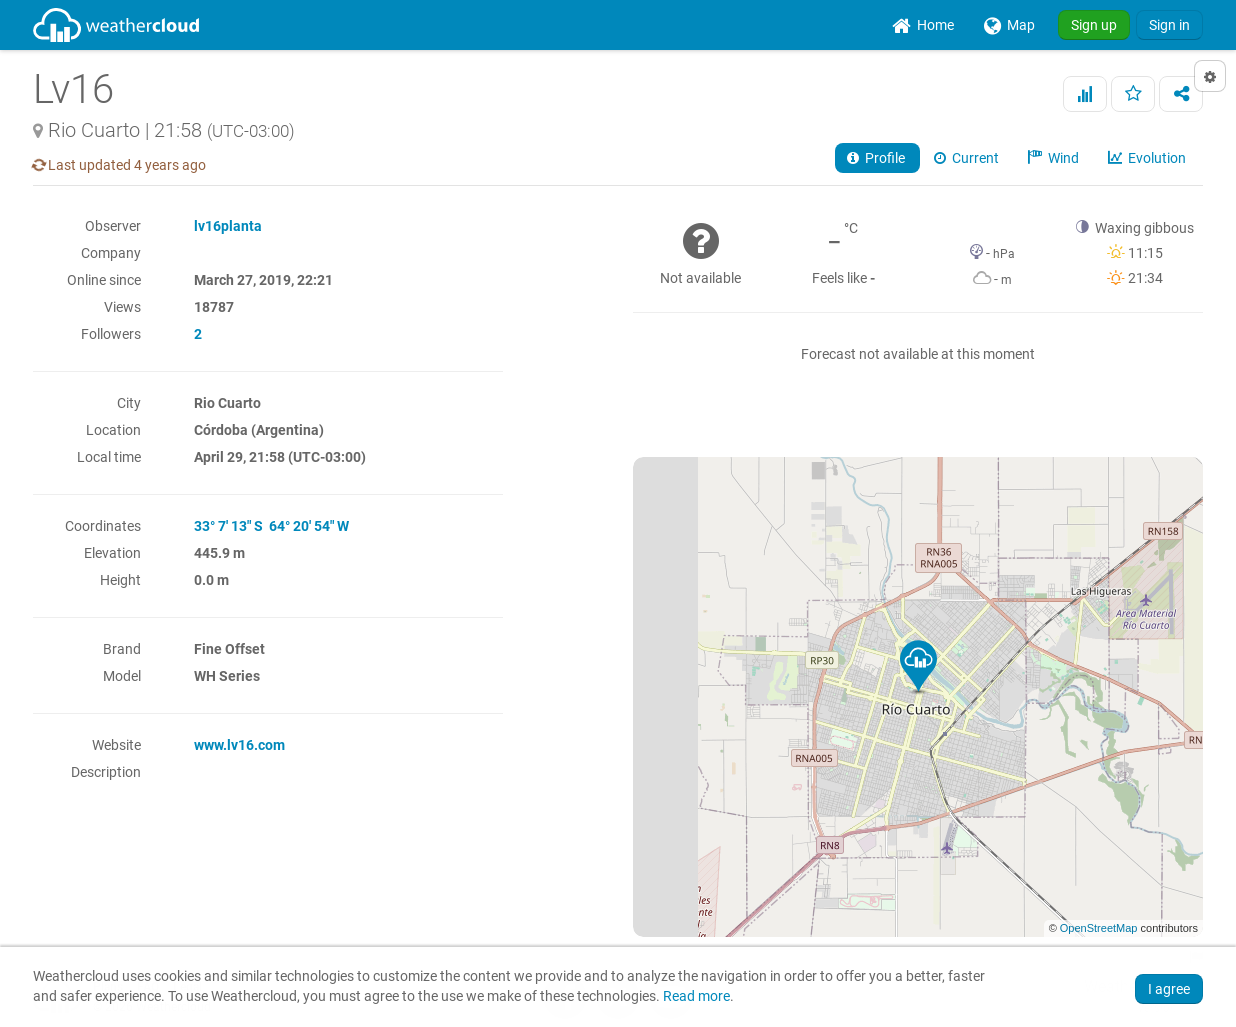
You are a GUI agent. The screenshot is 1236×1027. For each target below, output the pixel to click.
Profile (877, 158)
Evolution (1148, 158)
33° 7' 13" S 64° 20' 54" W (271, 526)
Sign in (1169, 25)
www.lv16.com (239, 745)
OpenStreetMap (1099, 928)
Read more (696, 996)
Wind (1055, 158)
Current (968, 158)
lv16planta (228, 226)
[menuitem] (923, 25)
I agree (1169, 989)
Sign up (1094, 25)
